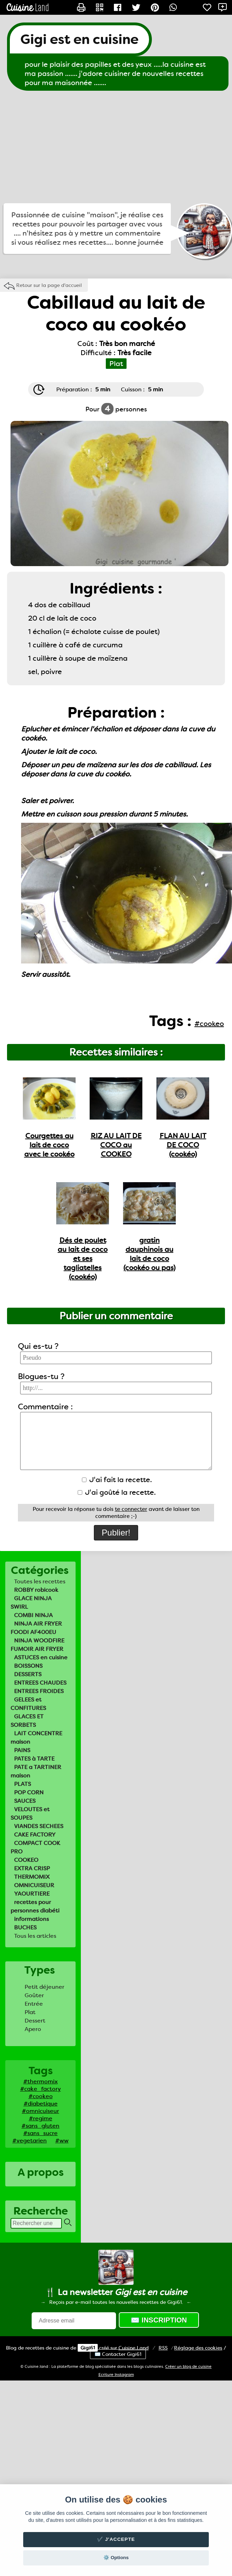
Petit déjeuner (44, 1987)
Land (133, 2348)
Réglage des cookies (198, 2348)
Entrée (34, 2003)
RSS (163, 2348)
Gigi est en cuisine (79, 39)
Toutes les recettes (39, 1581)
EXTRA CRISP (32, 1868)
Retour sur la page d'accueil (49, 285)
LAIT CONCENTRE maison (36, 1737)
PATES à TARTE (34, 1758)
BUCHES (25, 1927)
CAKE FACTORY (35, 1834)
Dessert (35, 2020)
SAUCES (25, 1801)
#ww (62, 2140)
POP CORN (29, 1792)
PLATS (22, 1784)
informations (31, 1919)
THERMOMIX (32, 1876)
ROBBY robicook (36, 1590)
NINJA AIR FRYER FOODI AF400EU (36, 1628)
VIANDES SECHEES (38, 1826)
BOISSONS (28, 1666)
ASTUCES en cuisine (40, 1657)
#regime (40, 2118)
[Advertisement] (116, 147)
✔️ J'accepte (116, 2539)
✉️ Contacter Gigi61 (118, 2354)
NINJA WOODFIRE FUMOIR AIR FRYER (37, 1645)
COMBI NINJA (33, 1615)
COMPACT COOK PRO (35, 1847)
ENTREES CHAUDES (40, 1682)
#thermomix (40, 2081)
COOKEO (26, 1860)
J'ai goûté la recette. (117, 1492)
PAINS (22, 1750)
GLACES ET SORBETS (27, 1721)
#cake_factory (40, 2089)
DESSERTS (27, 1674)
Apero (33, 2029)
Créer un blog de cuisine (188, 2366)
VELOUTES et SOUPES (30, 1813)
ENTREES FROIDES (39, 1691)
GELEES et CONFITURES (28, 1704)
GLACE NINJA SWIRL (31, 1602)
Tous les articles (35, 1936)
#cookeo (40, 2096)
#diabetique (41, 2103)
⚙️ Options (116, 2557)
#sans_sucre (40, 2133)
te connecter (131, 1509)
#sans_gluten (40, 2125)
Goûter (34, 1995)
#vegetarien (29, 2140)
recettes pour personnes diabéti (35, 1906)
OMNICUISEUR (34, 1885)
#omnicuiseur (40, 2111)
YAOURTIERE (32, 1893)
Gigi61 (87, 2348)
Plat (30, 2012)
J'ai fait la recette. (117, 1479)
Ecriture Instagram (116, 2374)
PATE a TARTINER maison (36, 1771)
